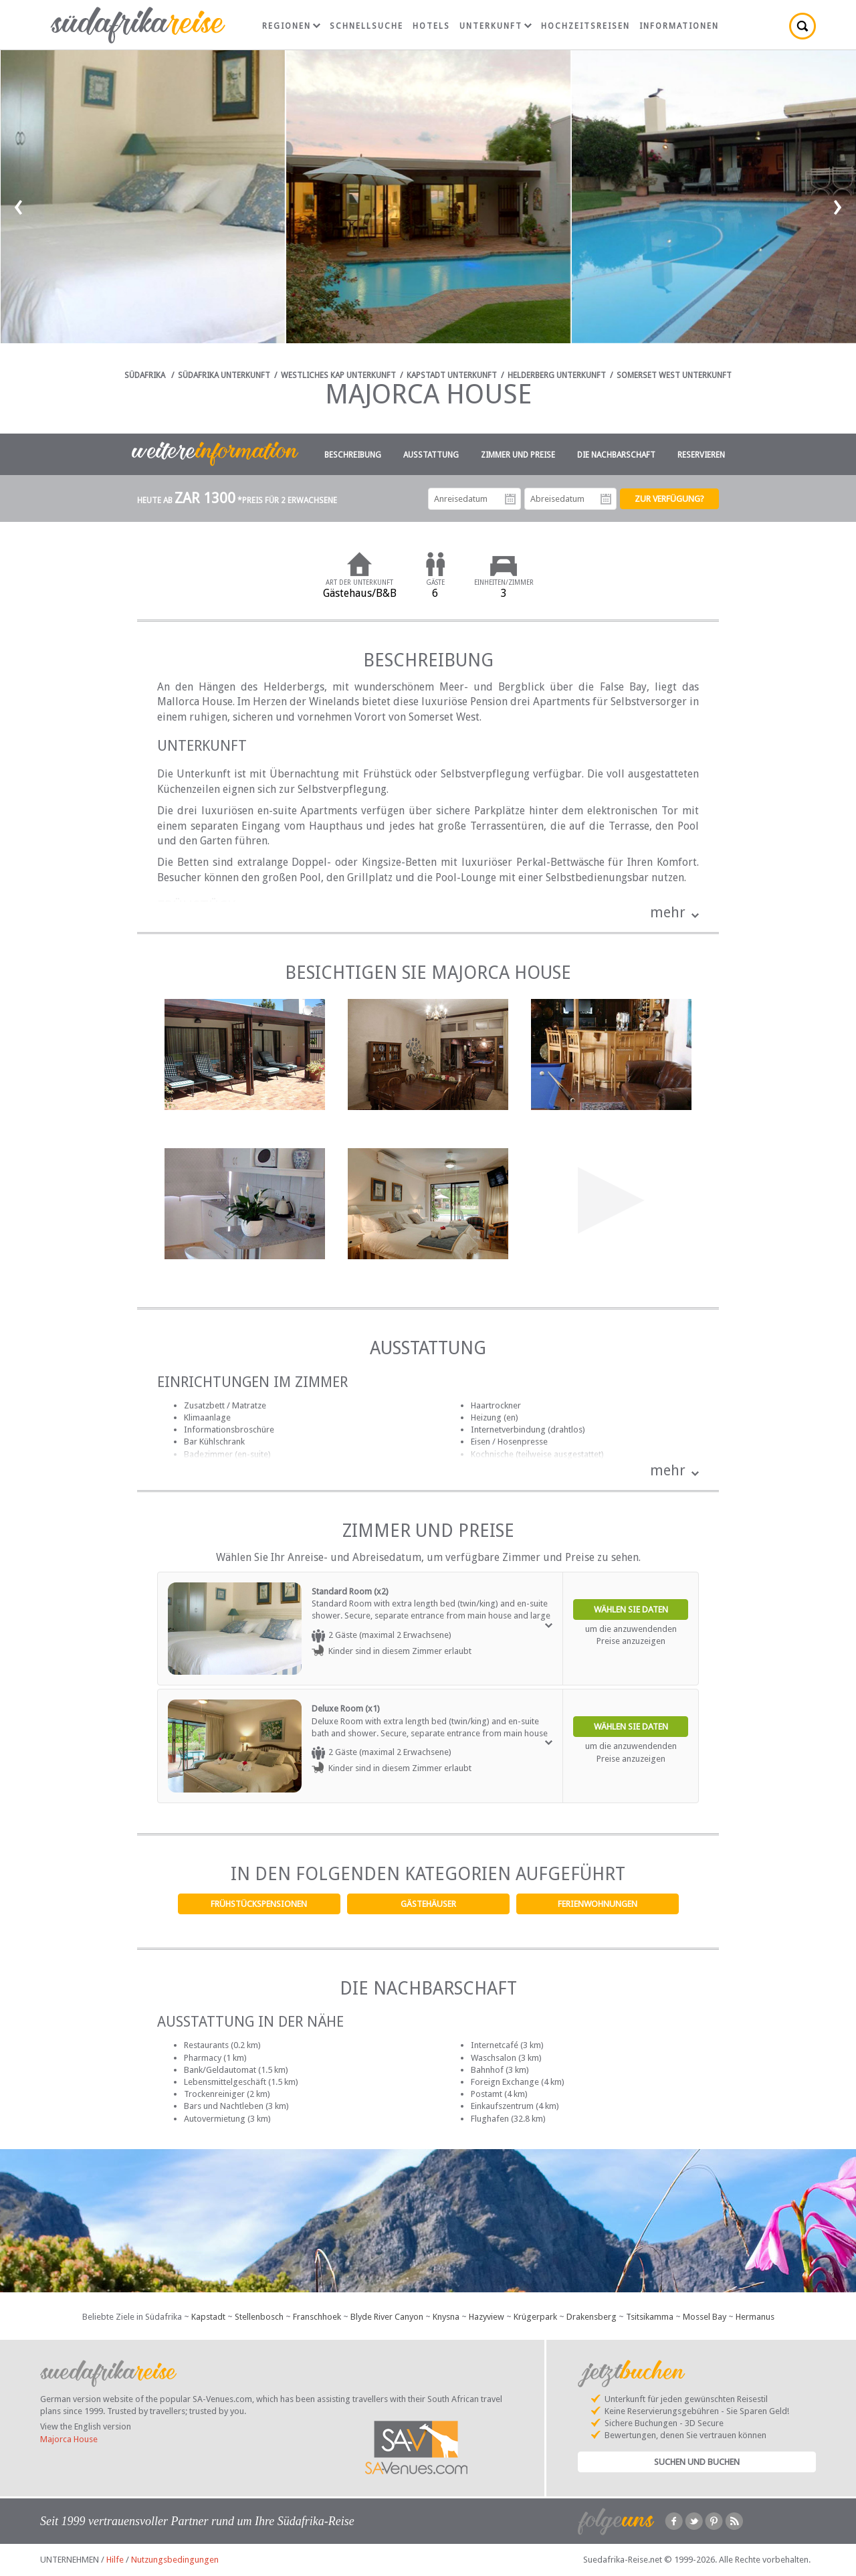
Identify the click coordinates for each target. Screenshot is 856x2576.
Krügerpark (535, 2317)
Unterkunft (495, 26)
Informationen (679, 26)
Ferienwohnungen (597, 1904)
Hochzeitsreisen (585, 26)
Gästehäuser (428, 1904)
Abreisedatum (606, 499)
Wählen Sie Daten (631, 1609)
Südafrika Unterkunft (224, 375)
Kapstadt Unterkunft (452, 375)
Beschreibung (352, 455)
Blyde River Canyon (386, 2317)
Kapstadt (208, 2317)
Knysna (446, 2317)
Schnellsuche (366, 26)
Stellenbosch (259, 2317)
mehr (667, 912)
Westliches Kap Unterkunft (338, 375)
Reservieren (701, 455)
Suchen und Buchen (697, 2462)
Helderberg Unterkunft (557, 375)
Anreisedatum (510, 499)
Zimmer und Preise (518, 455)
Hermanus (755, 2317)
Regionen (291, 26)
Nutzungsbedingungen (175, 2560)
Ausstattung (431, 455)
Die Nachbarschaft (616, 455)
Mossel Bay (704, 2317)
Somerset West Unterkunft (674, 375)
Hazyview (486, 2317)
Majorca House (69, 2439)
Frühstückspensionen (259, 1904)
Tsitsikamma (649, 2317)
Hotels (431, 26)
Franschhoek (317, 2317)
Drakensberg (591, 2317)
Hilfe (115, 2560)
